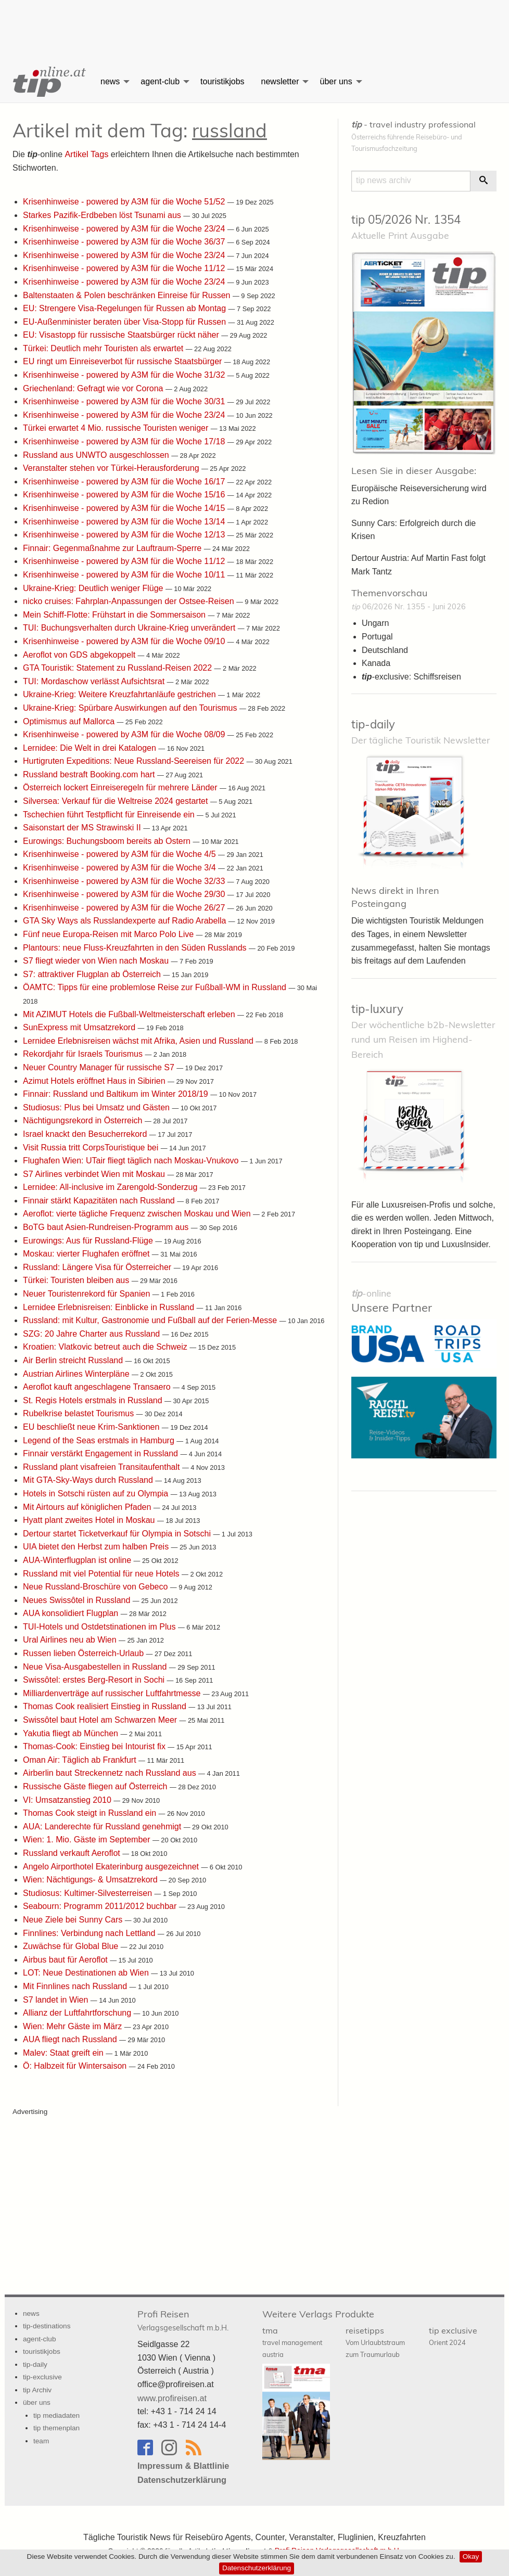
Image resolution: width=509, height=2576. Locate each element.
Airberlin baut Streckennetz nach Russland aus (110, 1772)
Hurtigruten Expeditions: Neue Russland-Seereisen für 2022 (135, 760)
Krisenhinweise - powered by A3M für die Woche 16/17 (125, 481)
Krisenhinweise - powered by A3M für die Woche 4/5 (120, 853)
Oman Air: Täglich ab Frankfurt (80, 1759)
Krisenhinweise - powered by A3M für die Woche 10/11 (125, 574)
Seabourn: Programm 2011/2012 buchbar (101, 1905)
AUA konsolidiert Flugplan (72, 1612)
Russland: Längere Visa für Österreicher (98, 1266)
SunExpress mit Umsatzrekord (80, 1026)
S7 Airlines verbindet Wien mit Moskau (95, 1173)
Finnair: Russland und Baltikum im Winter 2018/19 (116, 1093)
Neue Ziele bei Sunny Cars (74, 1919)
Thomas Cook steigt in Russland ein (91, 1812)
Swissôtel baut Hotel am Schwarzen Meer (101, 1719)
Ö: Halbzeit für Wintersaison (76, 2065)
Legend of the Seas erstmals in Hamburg (99, 1440)
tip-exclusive (42, 2376)
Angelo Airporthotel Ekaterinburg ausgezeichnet (112, 1866)
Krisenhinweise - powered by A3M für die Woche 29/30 (125, 893)
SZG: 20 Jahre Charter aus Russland (92, 1333)
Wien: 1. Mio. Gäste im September (87, 1839)
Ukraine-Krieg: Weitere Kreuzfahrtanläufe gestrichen (120, 693)
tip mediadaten (56, 2415)
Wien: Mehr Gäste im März (73, 2025)
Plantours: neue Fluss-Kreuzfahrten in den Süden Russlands (136, 947)
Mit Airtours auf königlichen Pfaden (88, 1506)
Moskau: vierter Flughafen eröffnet (87, 1253)
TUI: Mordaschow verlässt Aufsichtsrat (95, 680)
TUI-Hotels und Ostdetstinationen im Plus (100, 1626)
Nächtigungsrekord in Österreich (84, 1120)
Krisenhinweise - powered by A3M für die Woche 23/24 (125, 228)
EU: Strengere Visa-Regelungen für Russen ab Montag (125, 307)
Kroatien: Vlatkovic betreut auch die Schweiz (106, 1346)
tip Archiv (37, 2389)
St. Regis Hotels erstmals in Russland (93, 1399)
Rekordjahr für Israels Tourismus (84, 1053)
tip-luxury (377, 1008)
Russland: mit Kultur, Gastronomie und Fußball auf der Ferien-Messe (151, 1319)
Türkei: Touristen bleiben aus (77, 1279)
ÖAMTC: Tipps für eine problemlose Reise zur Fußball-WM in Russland (155, 986)
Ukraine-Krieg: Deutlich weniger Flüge (94, 587)
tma (292, 2341)
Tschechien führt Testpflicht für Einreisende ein (110, 814)
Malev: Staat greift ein (64, 2052)
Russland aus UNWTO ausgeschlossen (97, 454)
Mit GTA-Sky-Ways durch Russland (89, 1479)
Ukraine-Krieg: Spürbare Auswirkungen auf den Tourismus (131, 707)
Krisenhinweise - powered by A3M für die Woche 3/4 (120, 867)
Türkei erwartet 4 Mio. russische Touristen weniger (117, 427)
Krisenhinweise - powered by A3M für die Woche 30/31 (125, 400)
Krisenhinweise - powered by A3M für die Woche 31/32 (125, 374)
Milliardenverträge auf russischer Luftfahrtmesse (113, 1692)
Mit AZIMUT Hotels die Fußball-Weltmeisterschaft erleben (130, 1013)
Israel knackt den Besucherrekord (86, 1133)
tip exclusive (453, 2335)
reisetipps (375, 2341)
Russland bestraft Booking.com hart (90, 774)
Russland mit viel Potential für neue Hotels (102, 1573)
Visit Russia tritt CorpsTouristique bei (92, 1147)
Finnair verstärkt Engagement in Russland (101, 1453)
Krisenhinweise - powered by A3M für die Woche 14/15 (125, 507)
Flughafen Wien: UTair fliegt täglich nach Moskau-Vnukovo (132, 1160)
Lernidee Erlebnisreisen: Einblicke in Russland (110, 1306)
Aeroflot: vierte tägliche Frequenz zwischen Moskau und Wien (138, 1213)
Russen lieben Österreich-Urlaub (84, 1652)
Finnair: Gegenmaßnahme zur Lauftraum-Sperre (113, 547)
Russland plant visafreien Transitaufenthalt (102, 1466)
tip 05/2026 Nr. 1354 (405, 219)
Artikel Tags (86, 153)
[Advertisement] (254, 23)
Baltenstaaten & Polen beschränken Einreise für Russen (128, 294)
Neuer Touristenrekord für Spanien (87, 1293)
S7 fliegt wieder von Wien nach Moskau (97, 960)
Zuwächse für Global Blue (72, 1945)
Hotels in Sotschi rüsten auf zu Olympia (97, 1493)
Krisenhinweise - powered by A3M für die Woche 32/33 (125, 880)
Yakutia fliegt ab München (71, 1732)
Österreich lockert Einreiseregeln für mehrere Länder (121, 787)
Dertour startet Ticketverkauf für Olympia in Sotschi (118, 1533)
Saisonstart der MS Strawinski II (83, 827)
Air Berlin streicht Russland (74, 1359)
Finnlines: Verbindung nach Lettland (90, 1932)
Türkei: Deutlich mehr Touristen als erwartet (104, 347)
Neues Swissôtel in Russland (78, 1599)
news (110, 81)
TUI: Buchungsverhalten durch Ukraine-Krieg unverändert (130, 627)
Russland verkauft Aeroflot (72, 1852)
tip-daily (373, 724)
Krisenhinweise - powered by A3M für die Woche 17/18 (125, 441)
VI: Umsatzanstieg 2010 (68, 1799)
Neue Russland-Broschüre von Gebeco (96, 1586)
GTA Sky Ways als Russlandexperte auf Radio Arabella (125, 920)
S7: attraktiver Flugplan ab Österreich (93, 973)
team (41, 2440)
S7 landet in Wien (57, 1999)
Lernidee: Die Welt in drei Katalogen (90, 747)
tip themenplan (56, 2427)
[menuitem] (48, 81)
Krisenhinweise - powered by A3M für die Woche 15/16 (125, 494)
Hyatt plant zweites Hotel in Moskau (90, 1519)
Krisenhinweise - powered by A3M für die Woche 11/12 (125, 267)
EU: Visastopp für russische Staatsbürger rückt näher (122, 334)
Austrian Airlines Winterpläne (77, 1373)
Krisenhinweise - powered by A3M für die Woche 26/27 (125, 907)
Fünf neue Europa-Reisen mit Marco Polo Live (109, 933)
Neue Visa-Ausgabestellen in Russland (96, 1666)
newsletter (280, 81)
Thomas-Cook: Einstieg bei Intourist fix (95, 1745)
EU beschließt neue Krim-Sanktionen (92, 1426)
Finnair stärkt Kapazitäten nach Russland (100, 1200)
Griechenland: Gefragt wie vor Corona (94, 387)
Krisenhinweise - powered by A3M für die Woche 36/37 (125, 241)
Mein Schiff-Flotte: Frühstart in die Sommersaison (115, 614)
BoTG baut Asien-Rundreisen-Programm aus (107, 1226)
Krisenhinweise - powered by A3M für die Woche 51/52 (125, 201)
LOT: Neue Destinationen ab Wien (87, 1972)
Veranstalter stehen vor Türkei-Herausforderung (112, 467)
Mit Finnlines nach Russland (76, 1985)
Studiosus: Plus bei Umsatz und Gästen (97, 1107)
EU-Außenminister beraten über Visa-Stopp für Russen (125, 321)
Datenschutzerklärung (256, 2568)
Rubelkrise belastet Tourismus (79, 1412)
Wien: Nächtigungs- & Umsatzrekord (91, 1879)
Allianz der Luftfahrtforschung (78, 2012)
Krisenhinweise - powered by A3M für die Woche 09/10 (125, 640)
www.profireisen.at (171, 2397)
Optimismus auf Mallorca (70, 720)
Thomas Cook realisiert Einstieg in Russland (105, 1705)
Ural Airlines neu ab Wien (71, 1639)
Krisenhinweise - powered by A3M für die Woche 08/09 (125, 733)
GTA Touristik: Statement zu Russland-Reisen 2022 (118, 667)
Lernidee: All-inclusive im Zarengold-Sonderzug (111, 1186)
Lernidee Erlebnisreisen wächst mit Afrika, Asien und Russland (139, 1040)
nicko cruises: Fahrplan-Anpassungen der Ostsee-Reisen (129, 600)
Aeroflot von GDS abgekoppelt (80, 654)
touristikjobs (222, 81)
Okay (471, 2556)
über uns (336, 81)
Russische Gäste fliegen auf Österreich (96, 1786)
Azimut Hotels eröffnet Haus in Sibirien (95, 1080)
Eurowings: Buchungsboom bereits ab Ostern (108, 840)
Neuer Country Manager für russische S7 (99, 1066)
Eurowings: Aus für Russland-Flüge (89, 1240)
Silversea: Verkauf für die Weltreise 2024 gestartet (116, 800)
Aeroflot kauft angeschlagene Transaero (98, 1386)
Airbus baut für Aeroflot (66, 1959)
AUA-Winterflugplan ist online (78, 1559)
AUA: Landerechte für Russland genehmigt (103, 1826)
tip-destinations (46, 2325)
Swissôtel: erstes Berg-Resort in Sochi (95, 1679)
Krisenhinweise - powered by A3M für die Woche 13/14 (125, 521)
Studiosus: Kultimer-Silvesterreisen (89, 1892)
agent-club (160, 81)
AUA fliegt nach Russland (71, 2038)
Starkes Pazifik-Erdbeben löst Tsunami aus (103, 214)
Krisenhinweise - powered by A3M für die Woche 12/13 (125, 534)
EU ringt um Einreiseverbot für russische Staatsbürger (123, 360)
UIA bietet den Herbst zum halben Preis (97, 1546)
